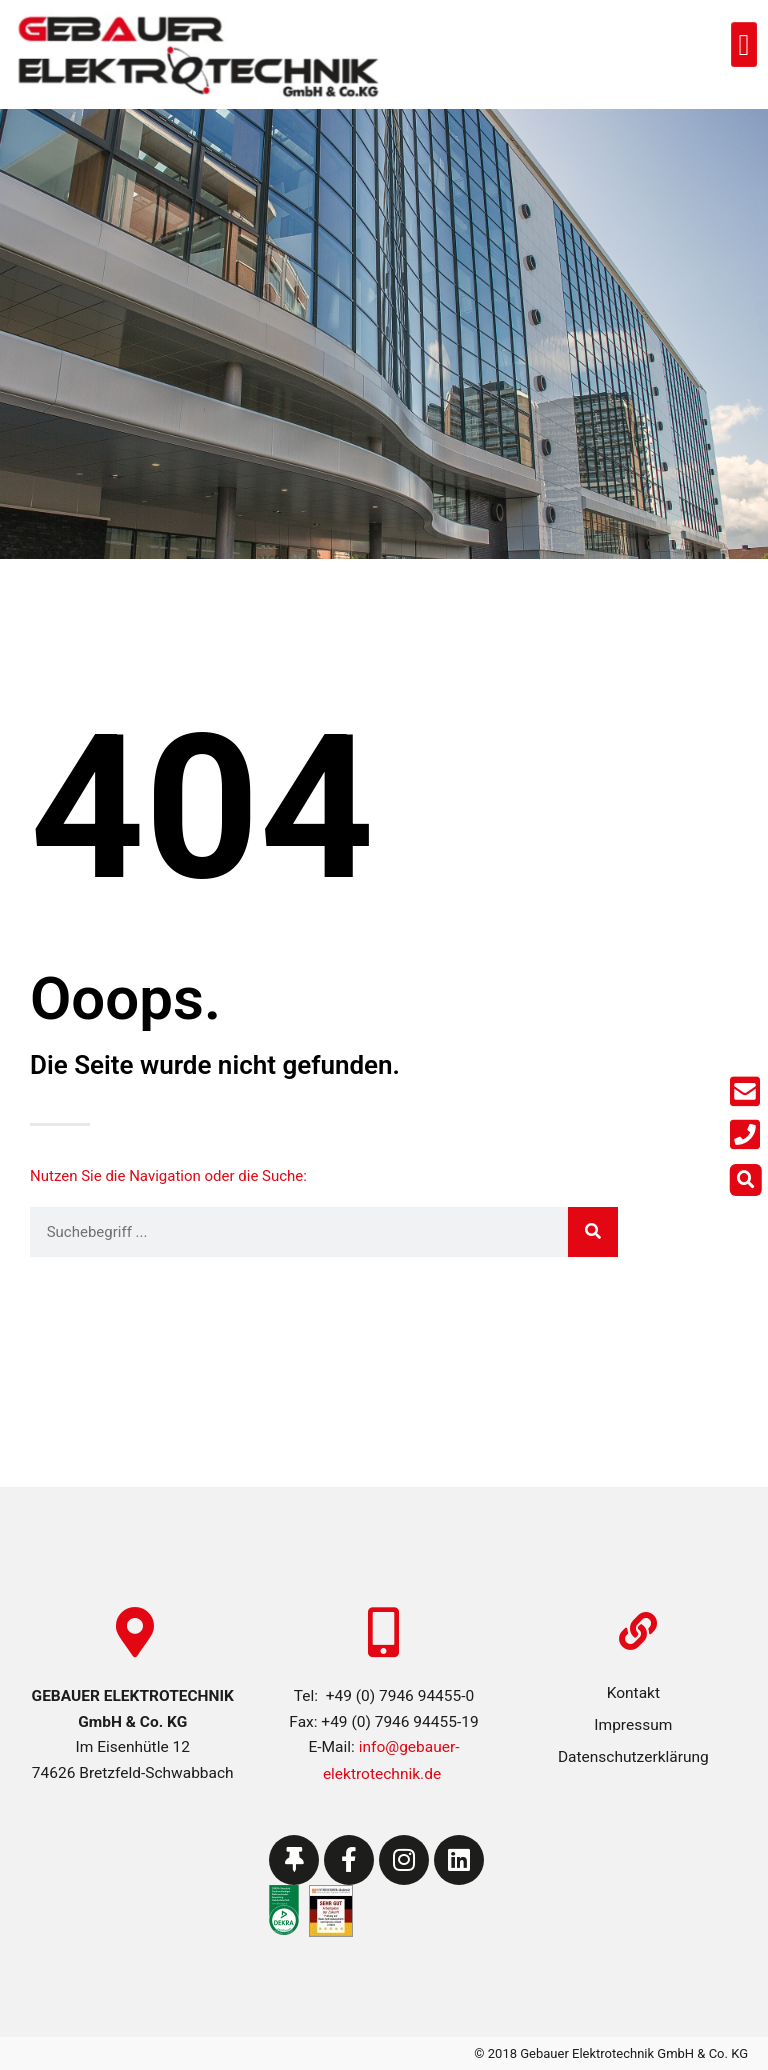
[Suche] (593, 1232)
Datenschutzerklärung (633, 1757)
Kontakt (633, 1693)
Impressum (633, 1725)
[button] (741, 45)
